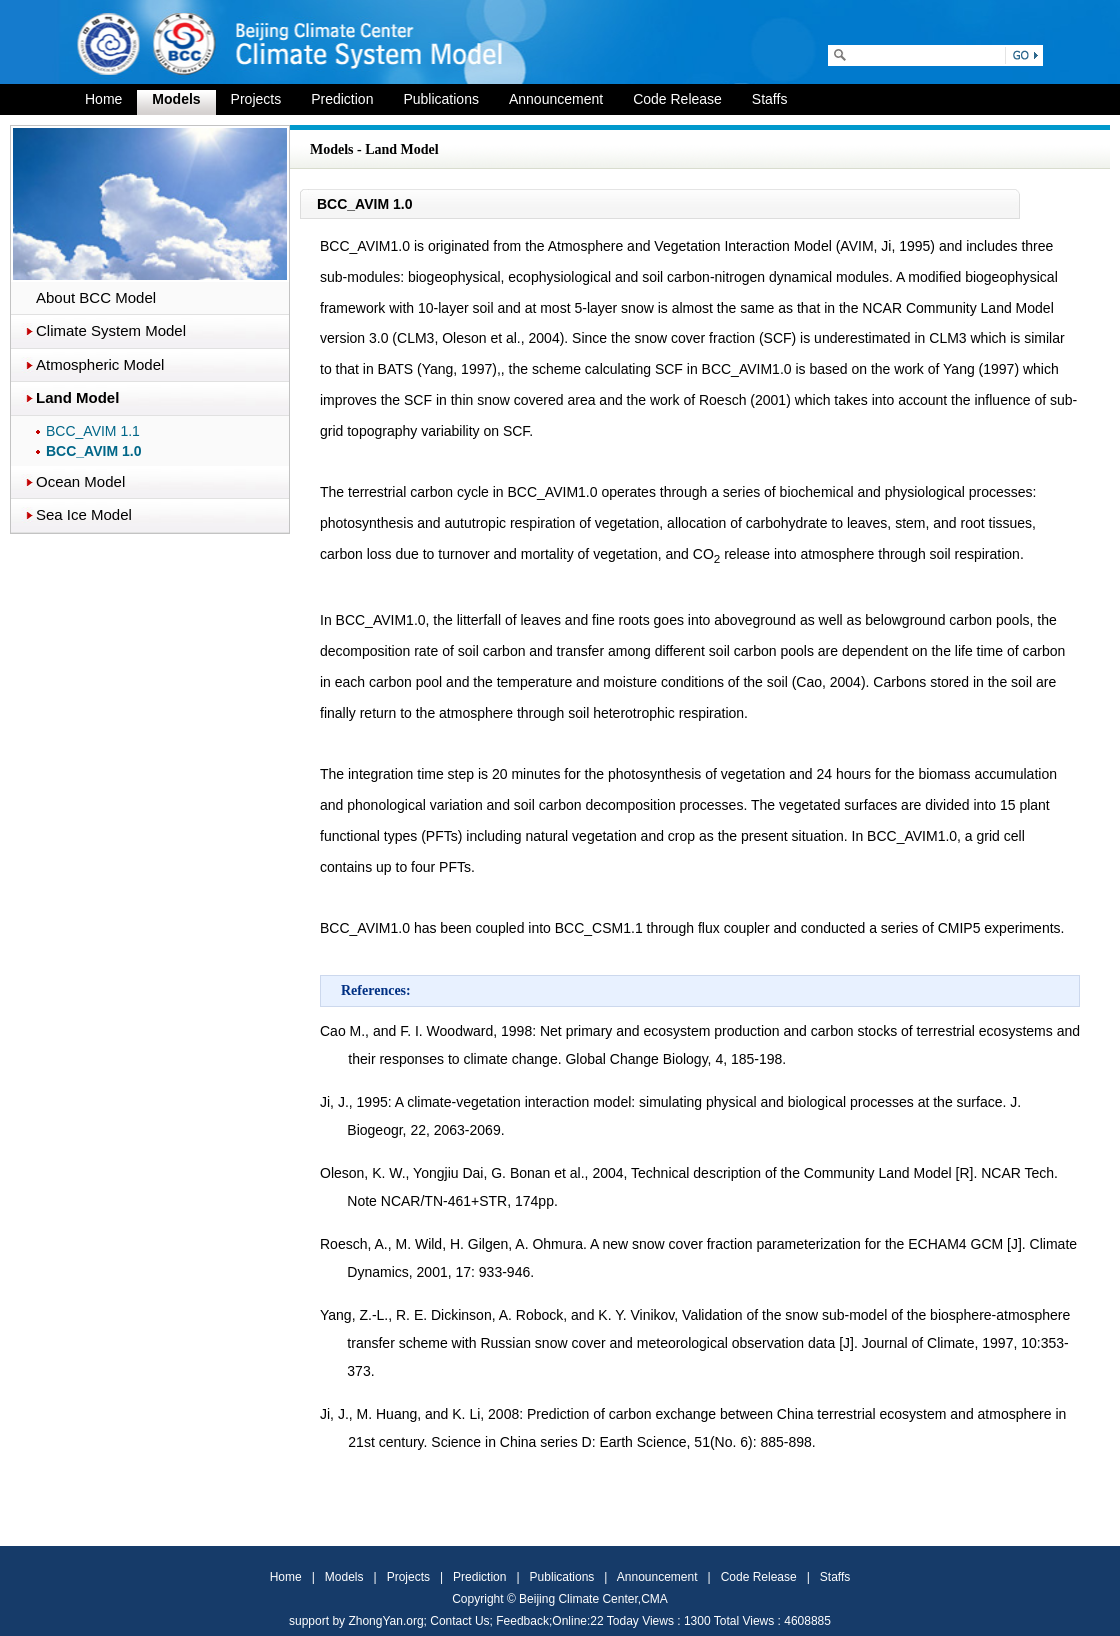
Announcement (556, 99)
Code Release (677, 99)
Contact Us (459, 1621)
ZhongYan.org (385, 1621)
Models (176, 99)
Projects (256, 99)
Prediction (342, 99)
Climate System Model (111, 330)
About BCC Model (96, 297)
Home (103, 99)
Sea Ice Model (84, 514)
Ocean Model (80, 481)
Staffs (770, 99)
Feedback (522, 1621)
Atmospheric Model (100, 364)
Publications (441, 99)
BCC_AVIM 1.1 (93, 431)
